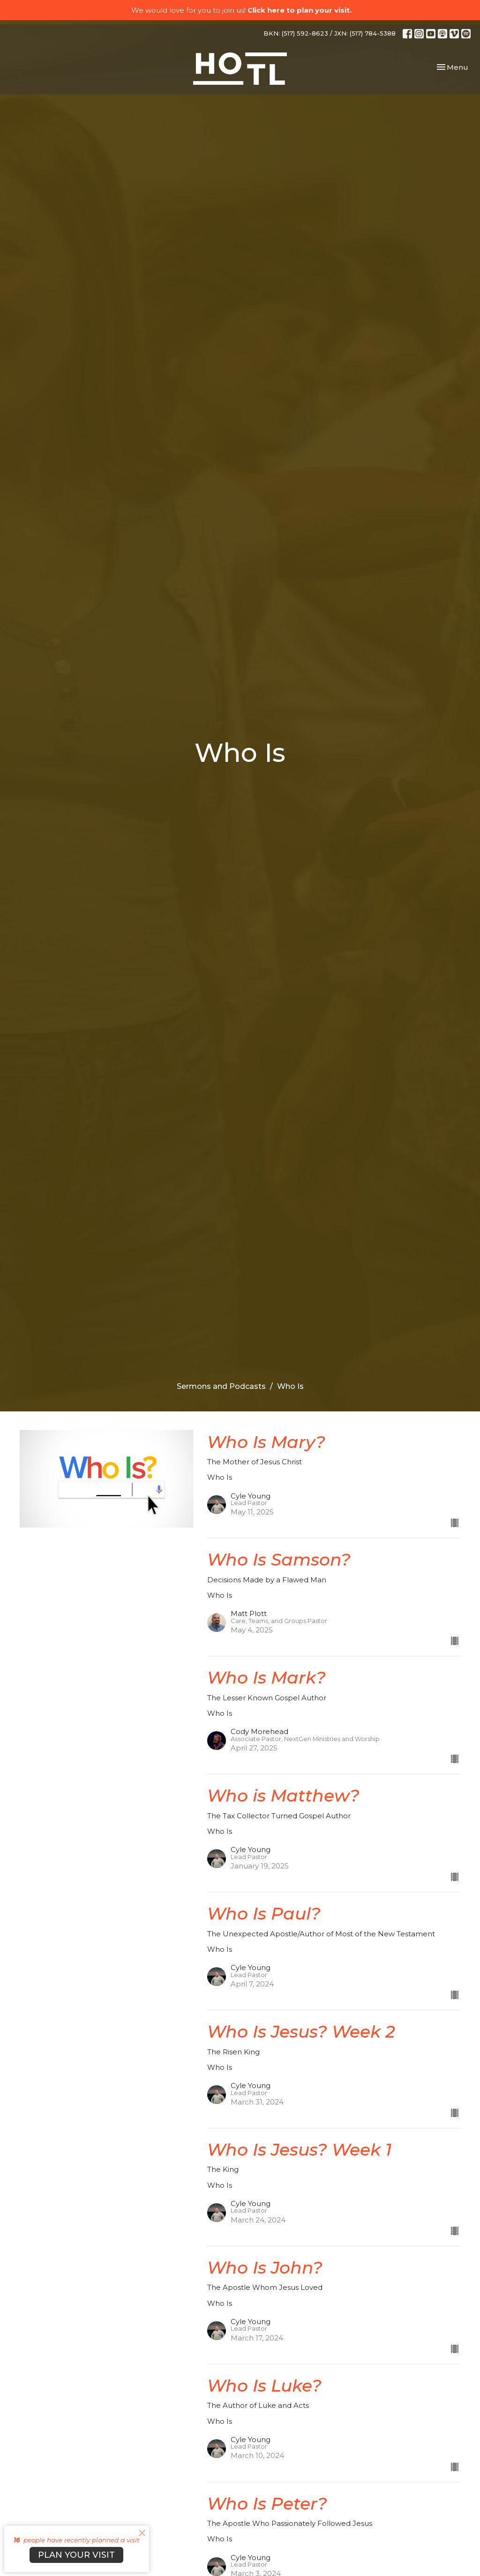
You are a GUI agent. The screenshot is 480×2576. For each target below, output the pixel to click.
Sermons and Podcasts (221, 1386)
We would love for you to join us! (241, 10)
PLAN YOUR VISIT (76, 2555)
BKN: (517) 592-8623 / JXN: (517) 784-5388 (329, 33)
